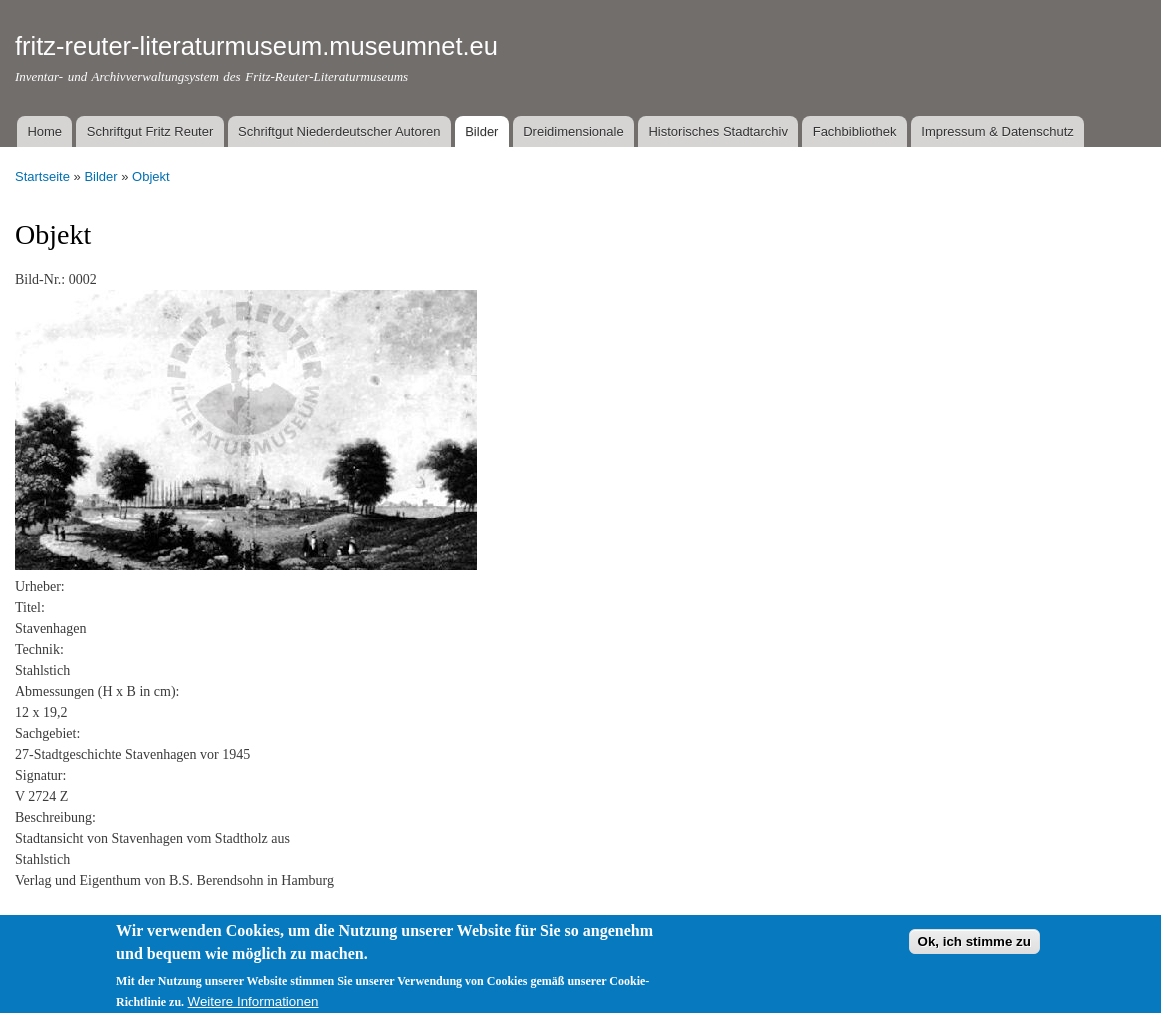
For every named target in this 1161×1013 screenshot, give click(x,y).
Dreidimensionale (573, 131)
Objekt (151, 176)
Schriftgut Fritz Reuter (150, 131)
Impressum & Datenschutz (997, 131)
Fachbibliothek (855, 131)
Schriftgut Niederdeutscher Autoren (339, 131)
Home (44, 131)
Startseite (42, 176)
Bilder (481, 131)
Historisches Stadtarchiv (717, 131)
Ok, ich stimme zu (974, 947)
